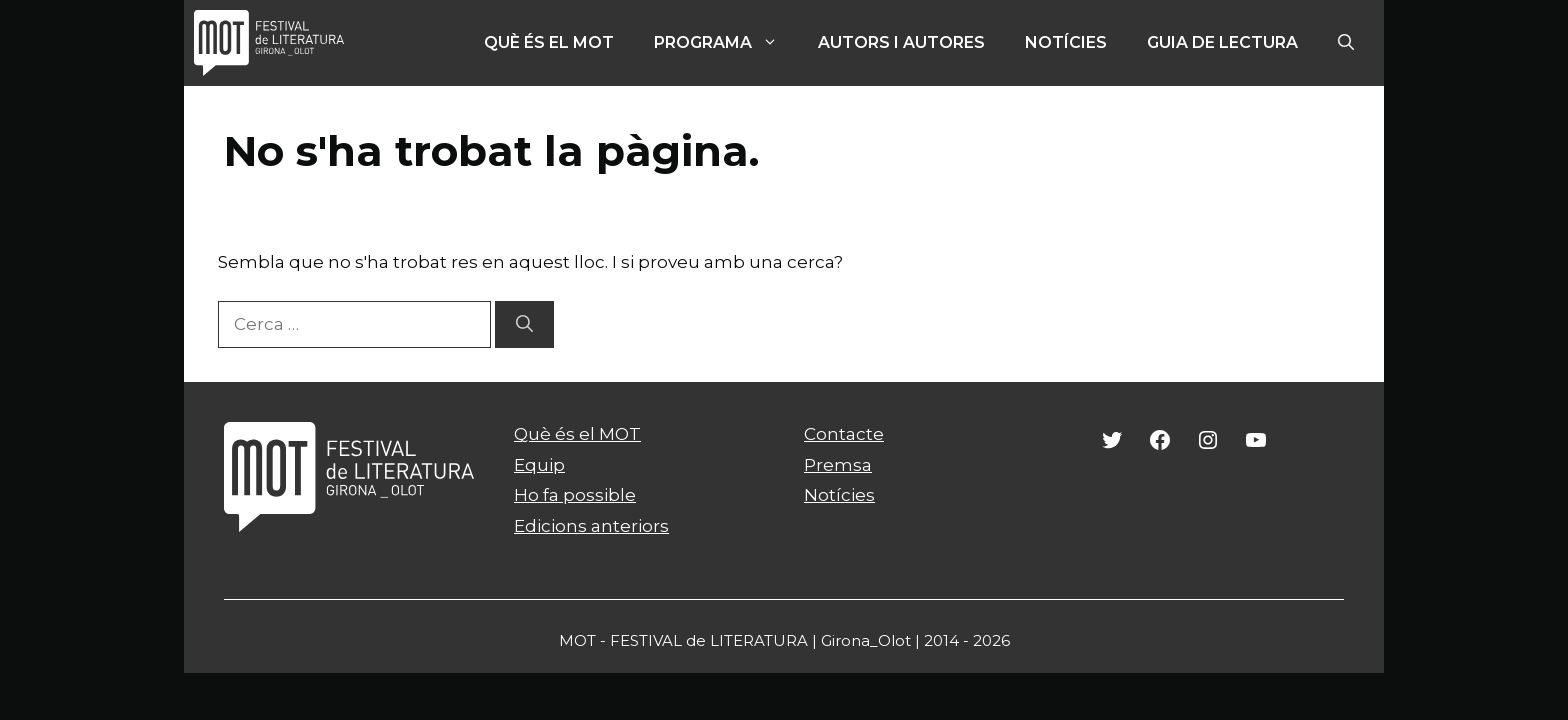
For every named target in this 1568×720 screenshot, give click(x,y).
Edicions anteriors (591, 526)
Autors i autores (901, 42)
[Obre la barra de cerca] (1346, 43)
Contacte (844, 434)
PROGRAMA (726, 43)
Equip (539, 465)
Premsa (838, 465)
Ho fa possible (575, 495)
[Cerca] (524, 325)
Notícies (1066, 42)
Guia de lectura (1222, 42)
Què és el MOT (549, 42)
